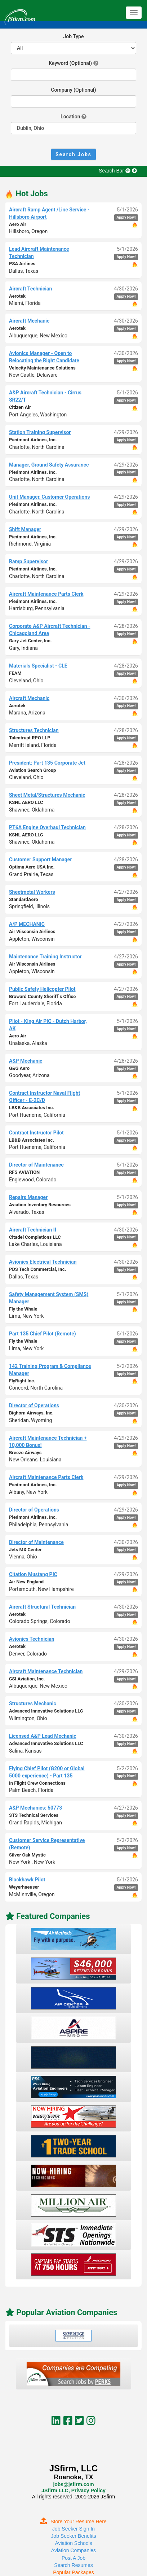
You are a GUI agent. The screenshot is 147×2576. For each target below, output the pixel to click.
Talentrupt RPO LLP (29, 737)
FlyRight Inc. (22, 1380)
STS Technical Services (33, 1815)
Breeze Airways (25, 1452)
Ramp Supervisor (28, 561)
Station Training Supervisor (40, 432)
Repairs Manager (28, 1197)
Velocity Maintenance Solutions (42, 368)
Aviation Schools (73, 2543)
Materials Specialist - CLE (38, 666)
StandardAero (23, 899)
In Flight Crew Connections (37, 1783)
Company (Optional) (73, 90)
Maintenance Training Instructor (45, 956)
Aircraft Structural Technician (42, 1607)
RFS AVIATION (24, 1172)
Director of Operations (34, 1405)
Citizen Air (20, 407)
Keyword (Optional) (70, 63)
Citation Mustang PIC (33, 1574)
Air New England (26, 1581)
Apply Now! (125, 217)
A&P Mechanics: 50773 (35, 1808)
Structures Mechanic (32, 1703)
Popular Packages (73, 2572)
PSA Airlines (22, 263)
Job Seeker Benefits (73, 2536)
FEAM (15, 673)
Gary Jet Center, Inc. (30, 640)
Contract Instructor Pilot (36, 1133)
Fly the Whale (23, 1309)
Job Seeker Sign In (73, 2529)
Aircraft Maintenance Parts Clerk (46, 594)
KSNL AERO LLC (26, 802)
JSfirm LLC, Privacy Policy (73, 2490)
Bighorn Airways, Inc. (31, 1413)
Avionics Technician (31, 1639)
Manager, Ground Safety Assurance (49, 465)
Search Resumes (73, 2565)
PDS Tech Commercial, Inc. (37, 1269)
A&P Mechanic (25, 1061)
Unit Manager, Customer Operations (49, 497)
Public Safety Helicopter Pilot (42, 989)
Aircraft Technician (30, 289)
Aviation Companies (73, 2550)
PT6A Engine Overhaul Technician (47, 827)
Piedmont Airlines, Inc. (33, 439)
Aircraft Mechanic (29, 321)
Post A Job (73, 2558)
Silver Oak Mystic (27, 1855)
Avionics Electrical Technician (43, 1262)
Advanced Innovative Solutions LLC (46, 1711)
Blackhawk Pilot (27, 1879)
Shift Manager (25, 529)
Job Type (73, 36)
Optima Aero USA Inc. (32, 867)
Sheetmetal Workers (32, 892)
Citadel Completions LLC (35, 1237)
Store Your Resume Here (73, 2521)
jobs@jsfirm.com (73, 2484)
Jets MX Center (25, 1549)
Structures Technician (34, 730)
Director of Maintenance (36, 1165)
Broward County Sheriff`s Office (42, 996)
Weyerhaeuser (24, 1887)
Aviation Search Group (32, 770)
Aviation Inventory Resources (40, 1204)
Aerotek (17, 296)
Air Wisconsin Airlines (32, 931)
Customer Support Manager (40, 859)
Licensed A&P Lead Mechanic (42, 1736)
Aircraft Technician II (32, 1230)
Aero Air (17, 224)
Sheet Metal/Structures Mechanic (47, 795)
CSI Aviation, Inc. (27, 1678)
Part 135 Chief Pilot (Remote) (43, 1334)
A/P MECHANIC (27, 924)
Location (70, 116)
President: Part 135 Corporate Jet (47, 763)
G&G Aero (19, 1068)
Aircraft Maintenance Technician (46, 1671)
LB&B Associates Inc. (31, 1107)
